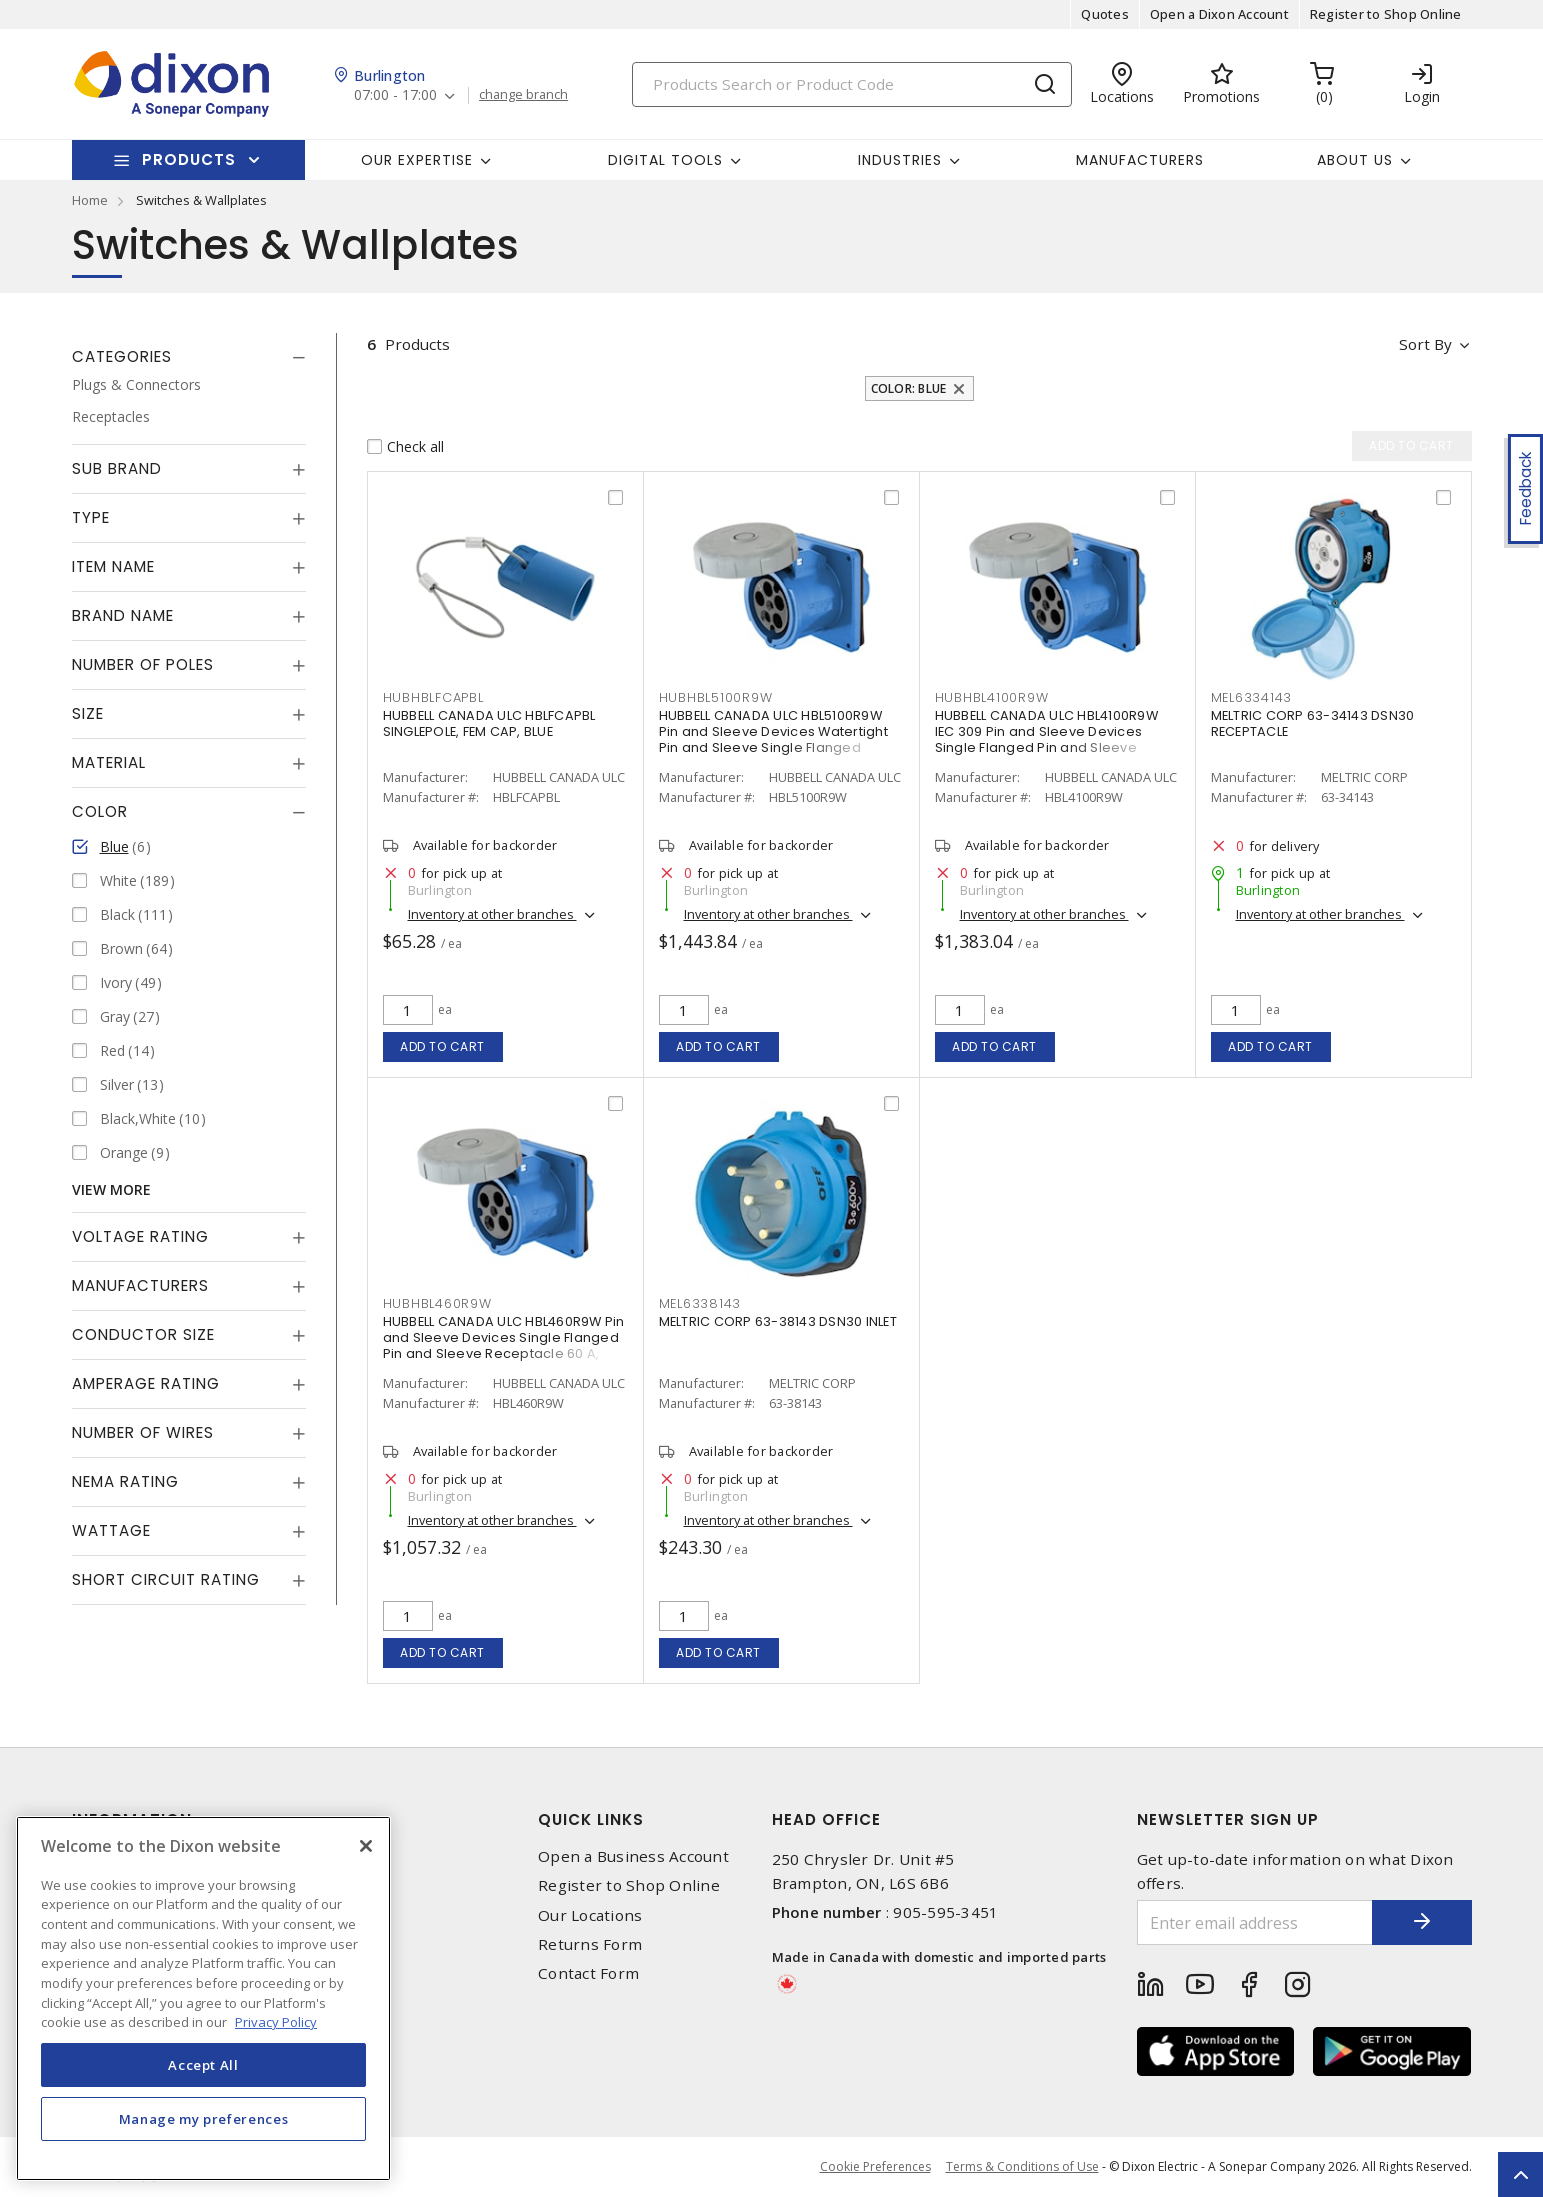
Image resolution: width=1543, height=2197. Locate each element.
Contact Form (588, 1973)
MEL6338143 (700, 1303)
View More (111, 1189)
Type (91, 517)
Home (90, 200)
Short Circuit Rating (166, 1579)
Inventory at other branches (492, 914)
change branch (523, 95)
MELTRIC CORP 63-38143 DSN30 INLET (778, 1321)
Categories (122, 356)
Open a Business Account (633, 1856)
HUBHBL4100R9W (992, 697)
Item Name (113, 566)
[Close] (366, 1846)
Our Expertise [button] (417, 160)
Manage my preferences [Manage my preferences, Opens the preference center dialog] (204, 2119)
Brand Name (123, 615)
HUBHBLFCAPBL (433, 697)
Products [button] (189, 159)
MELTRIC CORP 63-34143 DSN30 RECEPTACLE (1313, 723)
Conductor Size (143, 1334)
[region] (203, 1998)
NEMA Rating (125, 1481)
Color (100, 811)
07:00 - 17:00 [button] (395, 95)
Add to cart (442, 1046)
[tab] (189, 357)
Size (88, 713)
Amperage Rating (146, 1383)
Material (109, 762)
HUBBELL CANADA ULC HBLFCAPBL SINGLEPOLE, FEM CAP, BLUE (489, 723)
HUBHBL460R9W (437, 1303)
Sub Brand (117, 468)
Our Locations (590, 1915)
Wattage (111, 1530)
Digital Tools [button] (665, 160)
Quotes (1105, 14)
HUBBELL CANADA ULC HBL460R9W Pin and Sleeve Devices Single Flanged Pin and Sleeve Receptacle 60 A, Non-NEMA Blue (504, 1345)
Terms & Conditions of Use (1022, 2166)
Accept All (203, 2065)
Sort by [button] (1425, 344)
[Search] (852, 84)
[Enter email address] (1255, 1922)
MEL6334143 (1252, 697)
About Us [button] (1355, 160)
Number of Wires (143, 1432)
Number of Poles (143, 664)
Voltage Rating (140, 1236)
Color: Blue (909, 388)
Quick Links (591, 1819)
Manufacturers (1140, 160)
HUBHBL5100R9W (716, 697)
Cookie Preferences (875, 2167)
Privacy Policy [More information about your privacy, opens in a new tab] (276, 2022)
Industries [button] (900, 160)
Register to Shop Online (1386, 14)
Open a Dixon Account (1219, 14)
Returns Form (590, 1944)
